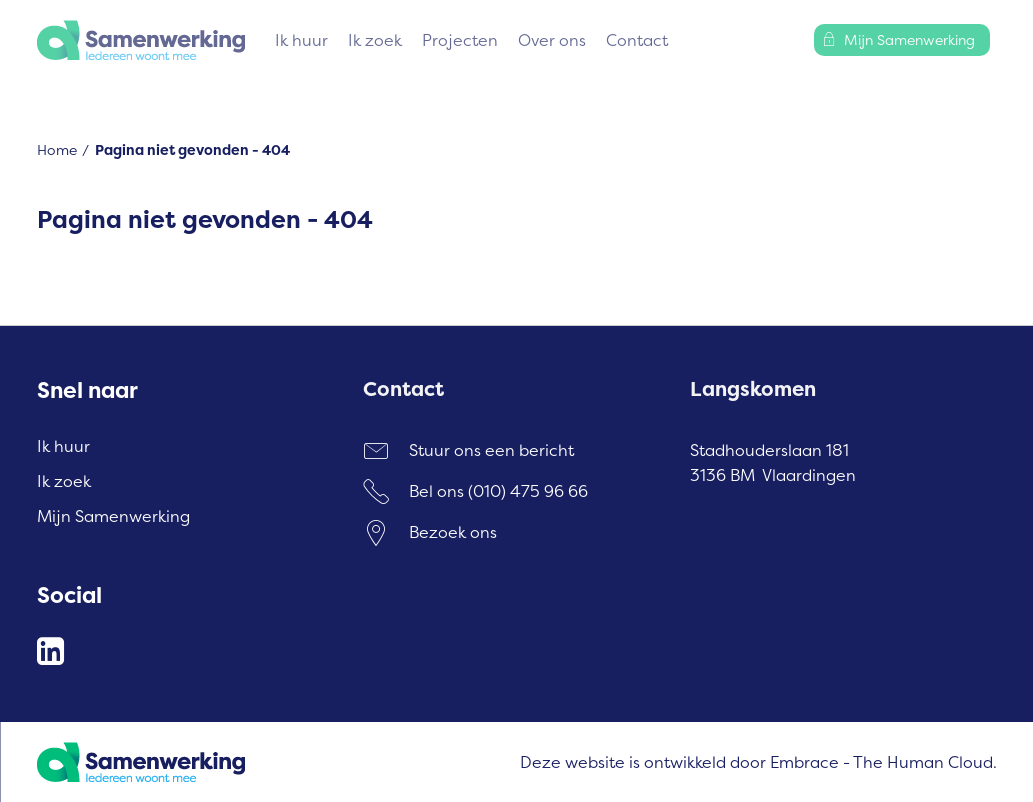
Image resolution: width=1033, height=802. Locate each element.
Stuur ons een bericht (491, 450)
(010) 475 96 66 (528, 491)
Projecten (460, 40)
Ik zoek (375, 40)
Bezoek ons (453, 532)
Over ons (552, 40)
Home (57, 149)
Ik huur (301, 40)
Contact (637, 40)
